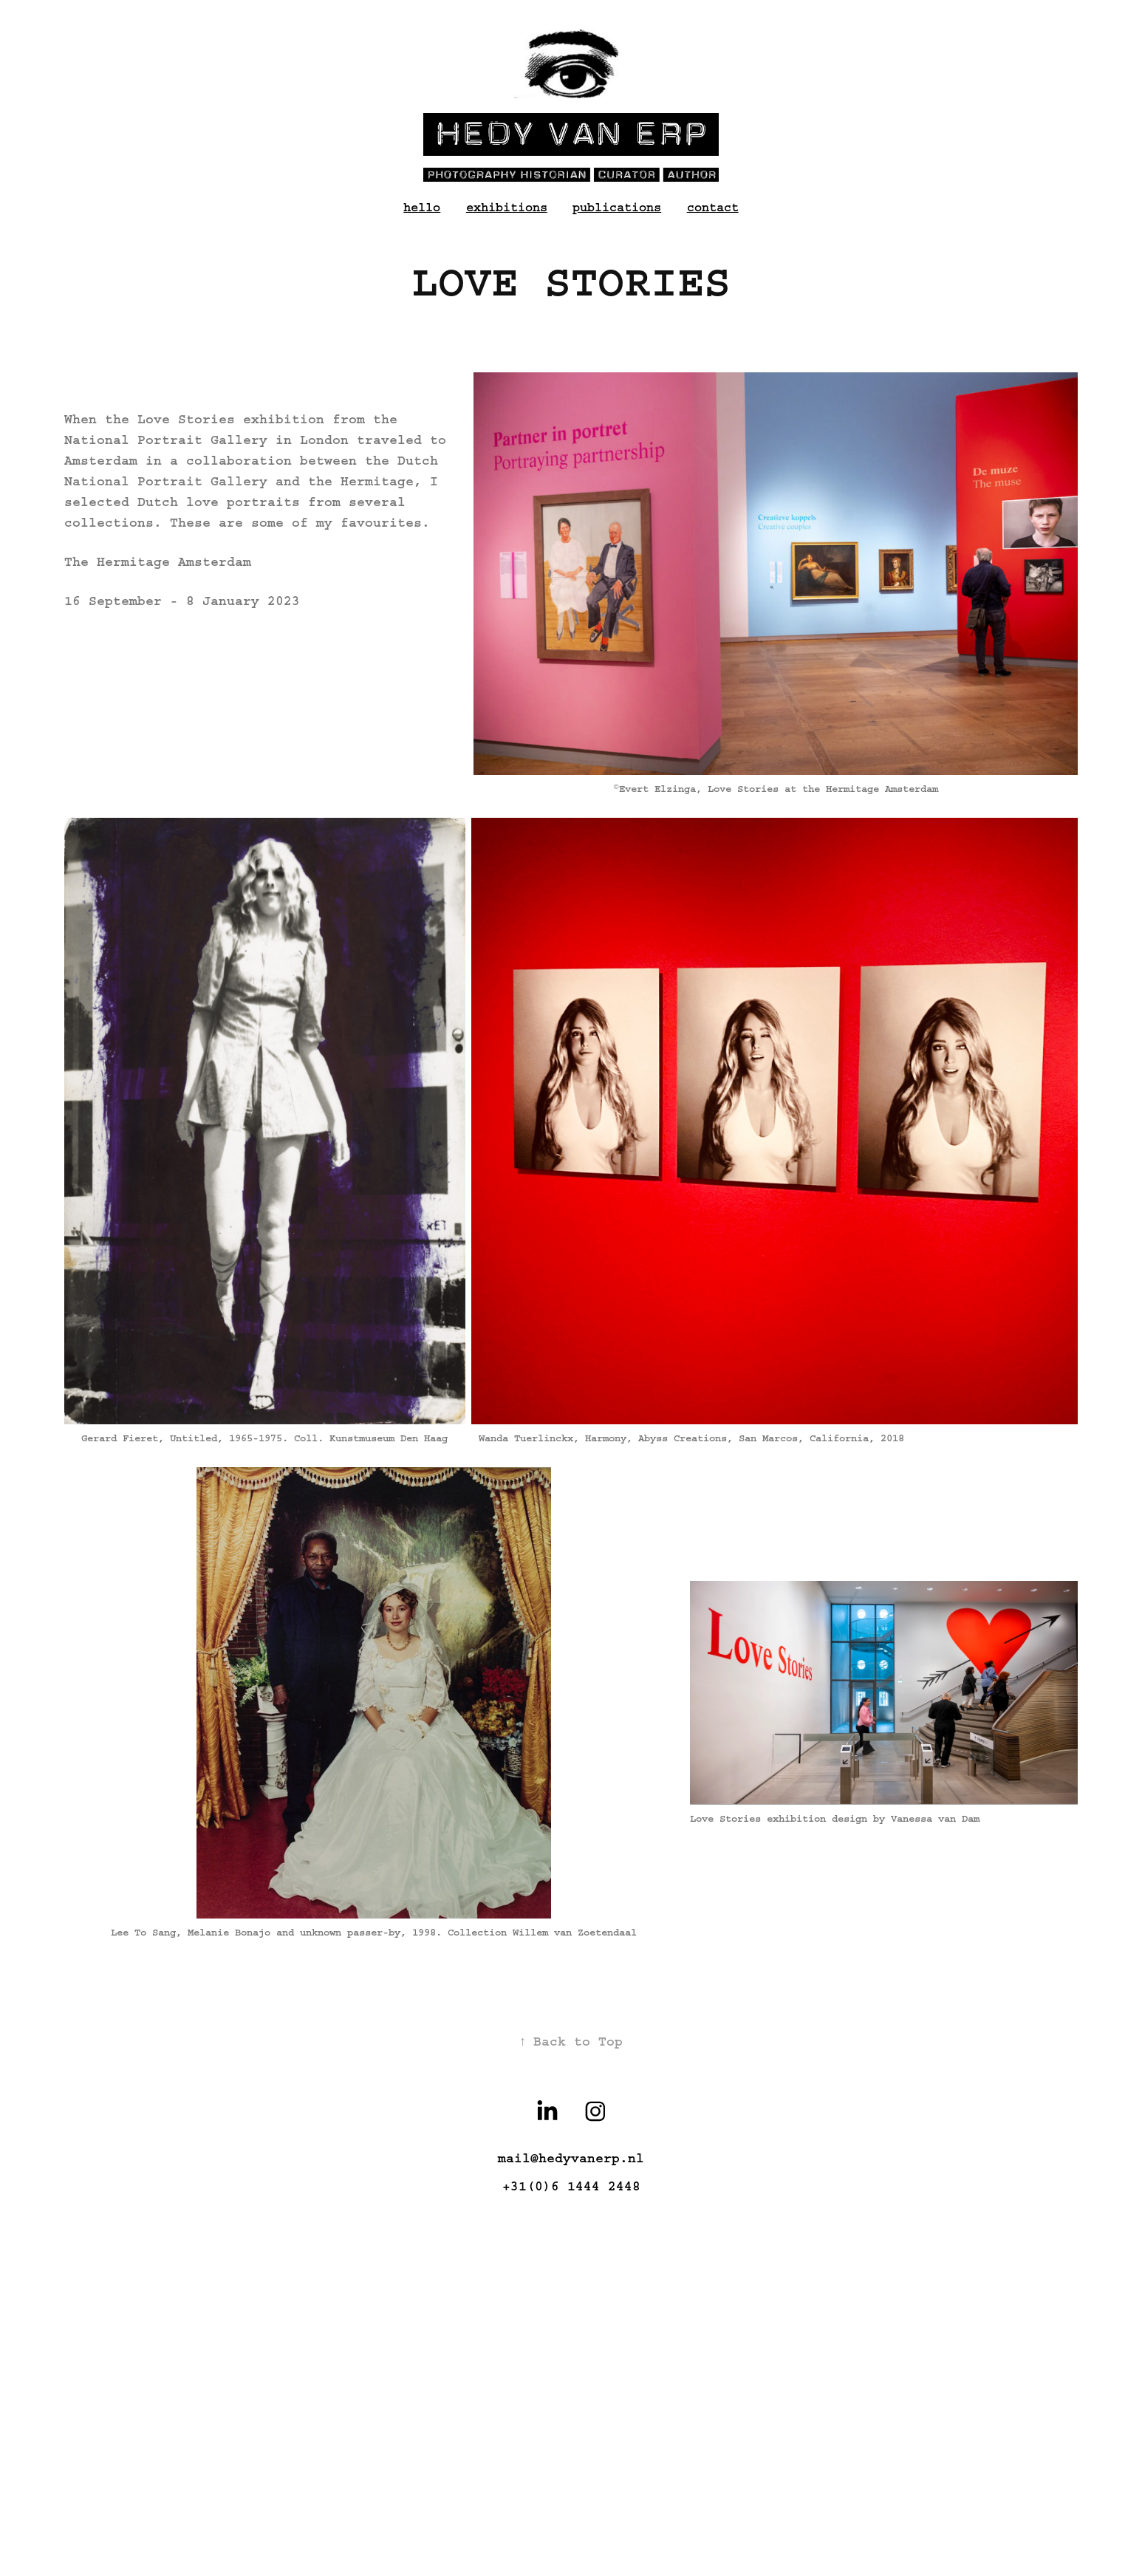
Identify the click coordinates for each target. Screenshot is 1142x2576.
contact (713, 207)
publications (616, 207)
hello (421, 207)
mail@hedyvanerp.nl (571, 2158)
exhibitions (506, 207)
